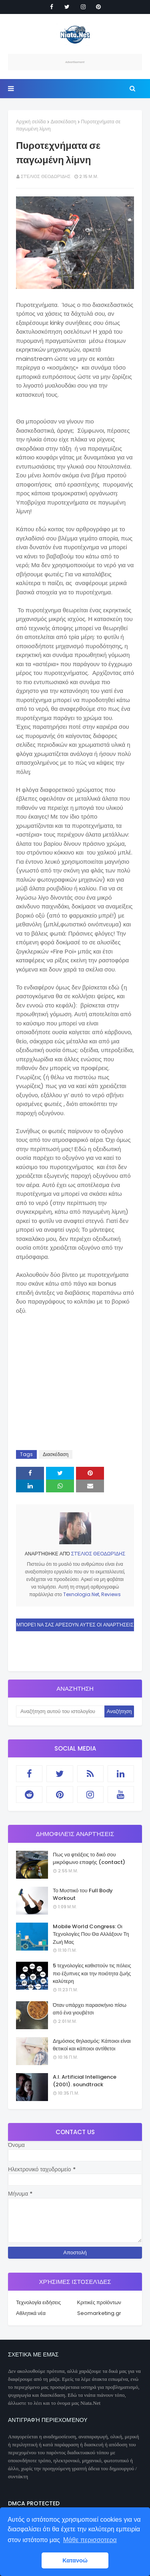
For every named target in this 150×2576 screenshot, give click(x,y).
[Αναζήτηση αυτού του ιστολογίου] (60, 1711)
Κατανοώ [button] (75, 2560)
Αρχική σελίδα (31, 121)
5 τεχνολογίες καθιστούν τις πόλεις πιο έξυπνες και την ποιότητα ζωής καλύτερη (92, 1973)
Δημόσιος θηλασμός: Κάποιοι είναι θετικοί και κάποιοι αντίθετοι (92, 2045)
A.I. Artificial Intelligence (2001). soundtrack (84, 2081)
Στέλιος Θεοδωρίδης (45, 176)
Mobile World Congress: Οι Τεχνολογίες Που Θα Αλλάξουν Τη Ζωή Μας (91, 1934)
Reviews (111, 1594)
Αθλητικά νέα (31, 2313)
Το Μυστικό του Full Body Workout (83, 1894)
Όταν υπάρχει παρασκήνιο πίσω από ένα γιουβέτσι (89, 2009)
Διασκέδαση (63, 121)
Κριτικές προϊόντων (99, 2302)
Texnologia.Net (81, 1594)
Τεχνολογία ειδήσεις (38, 2302)
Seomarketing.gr (99, 2313)
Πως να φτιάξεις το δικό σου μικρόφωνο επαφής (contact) (89, 1858)
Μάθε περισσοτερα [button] (90, 2539)
